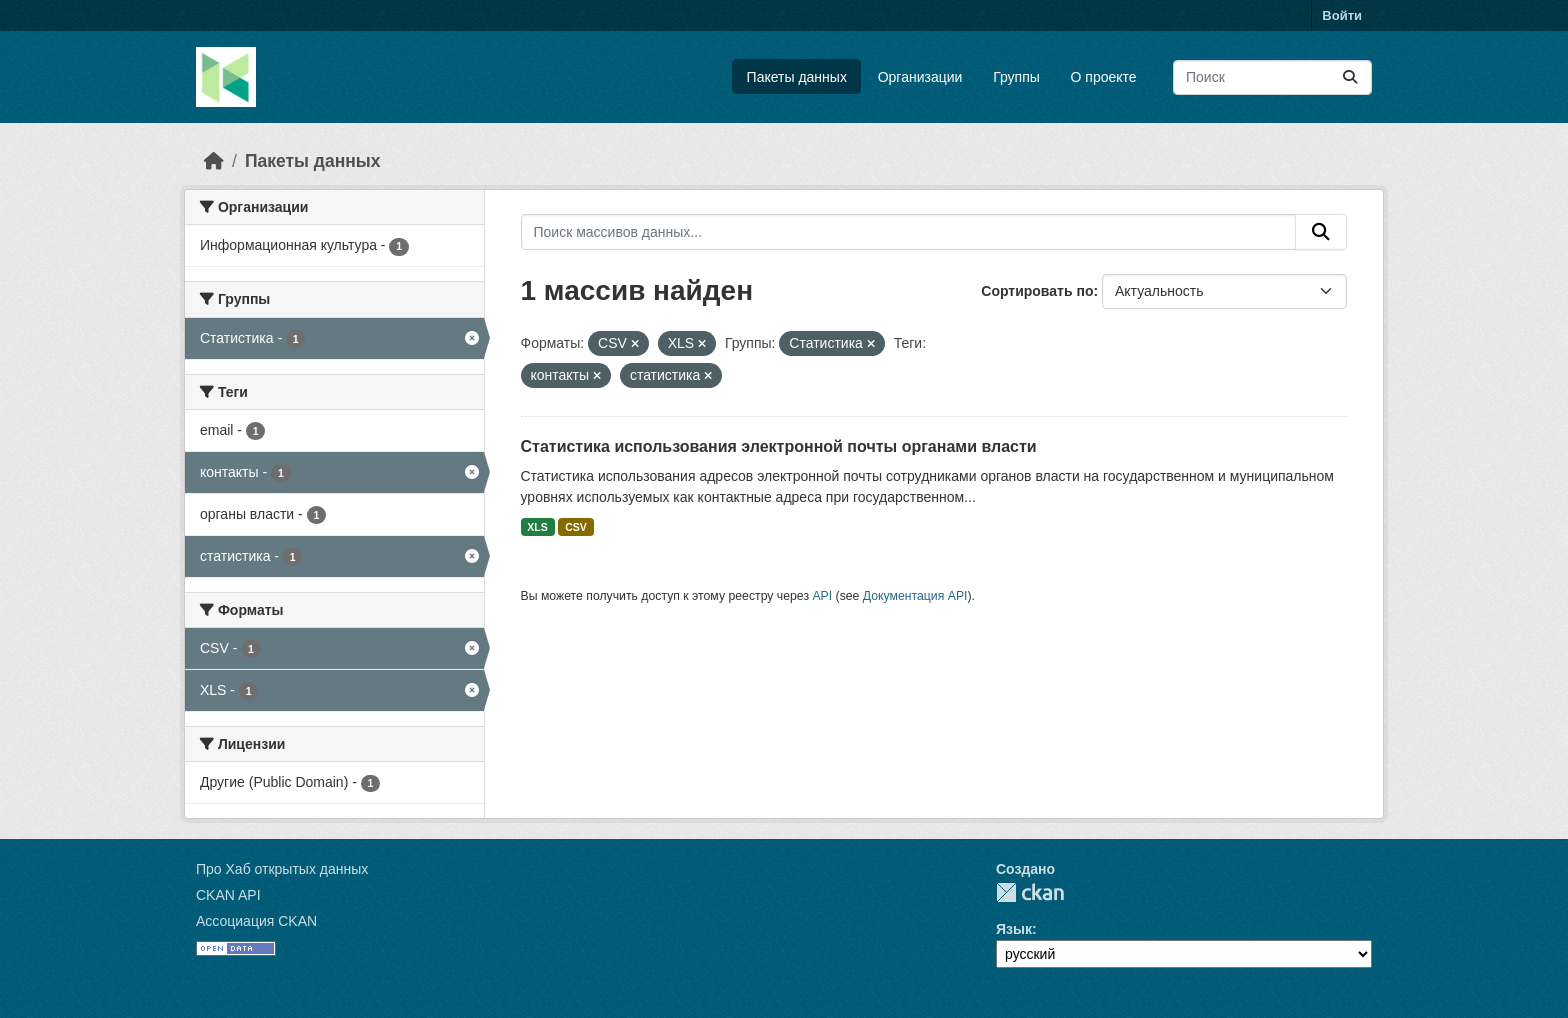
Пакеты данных (797, 77)
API (822, 596)
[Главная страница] (214, 161)
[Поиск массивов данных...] (1272, 77)
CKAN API (228, 895)
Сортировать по (1037, 291)
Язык (1014, 929)
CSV (576, 527)
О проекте (1104, 77)
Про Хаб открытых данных (282, 869)
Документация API (915, 596)
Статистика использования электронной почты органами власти (779, 446)
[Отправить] (1350, 77)
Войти (1342, 15)
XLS (537, 527)
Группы (1016, 77)
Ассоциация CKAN (256, 921)
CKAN (1030, 892)
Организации (920, 77)
